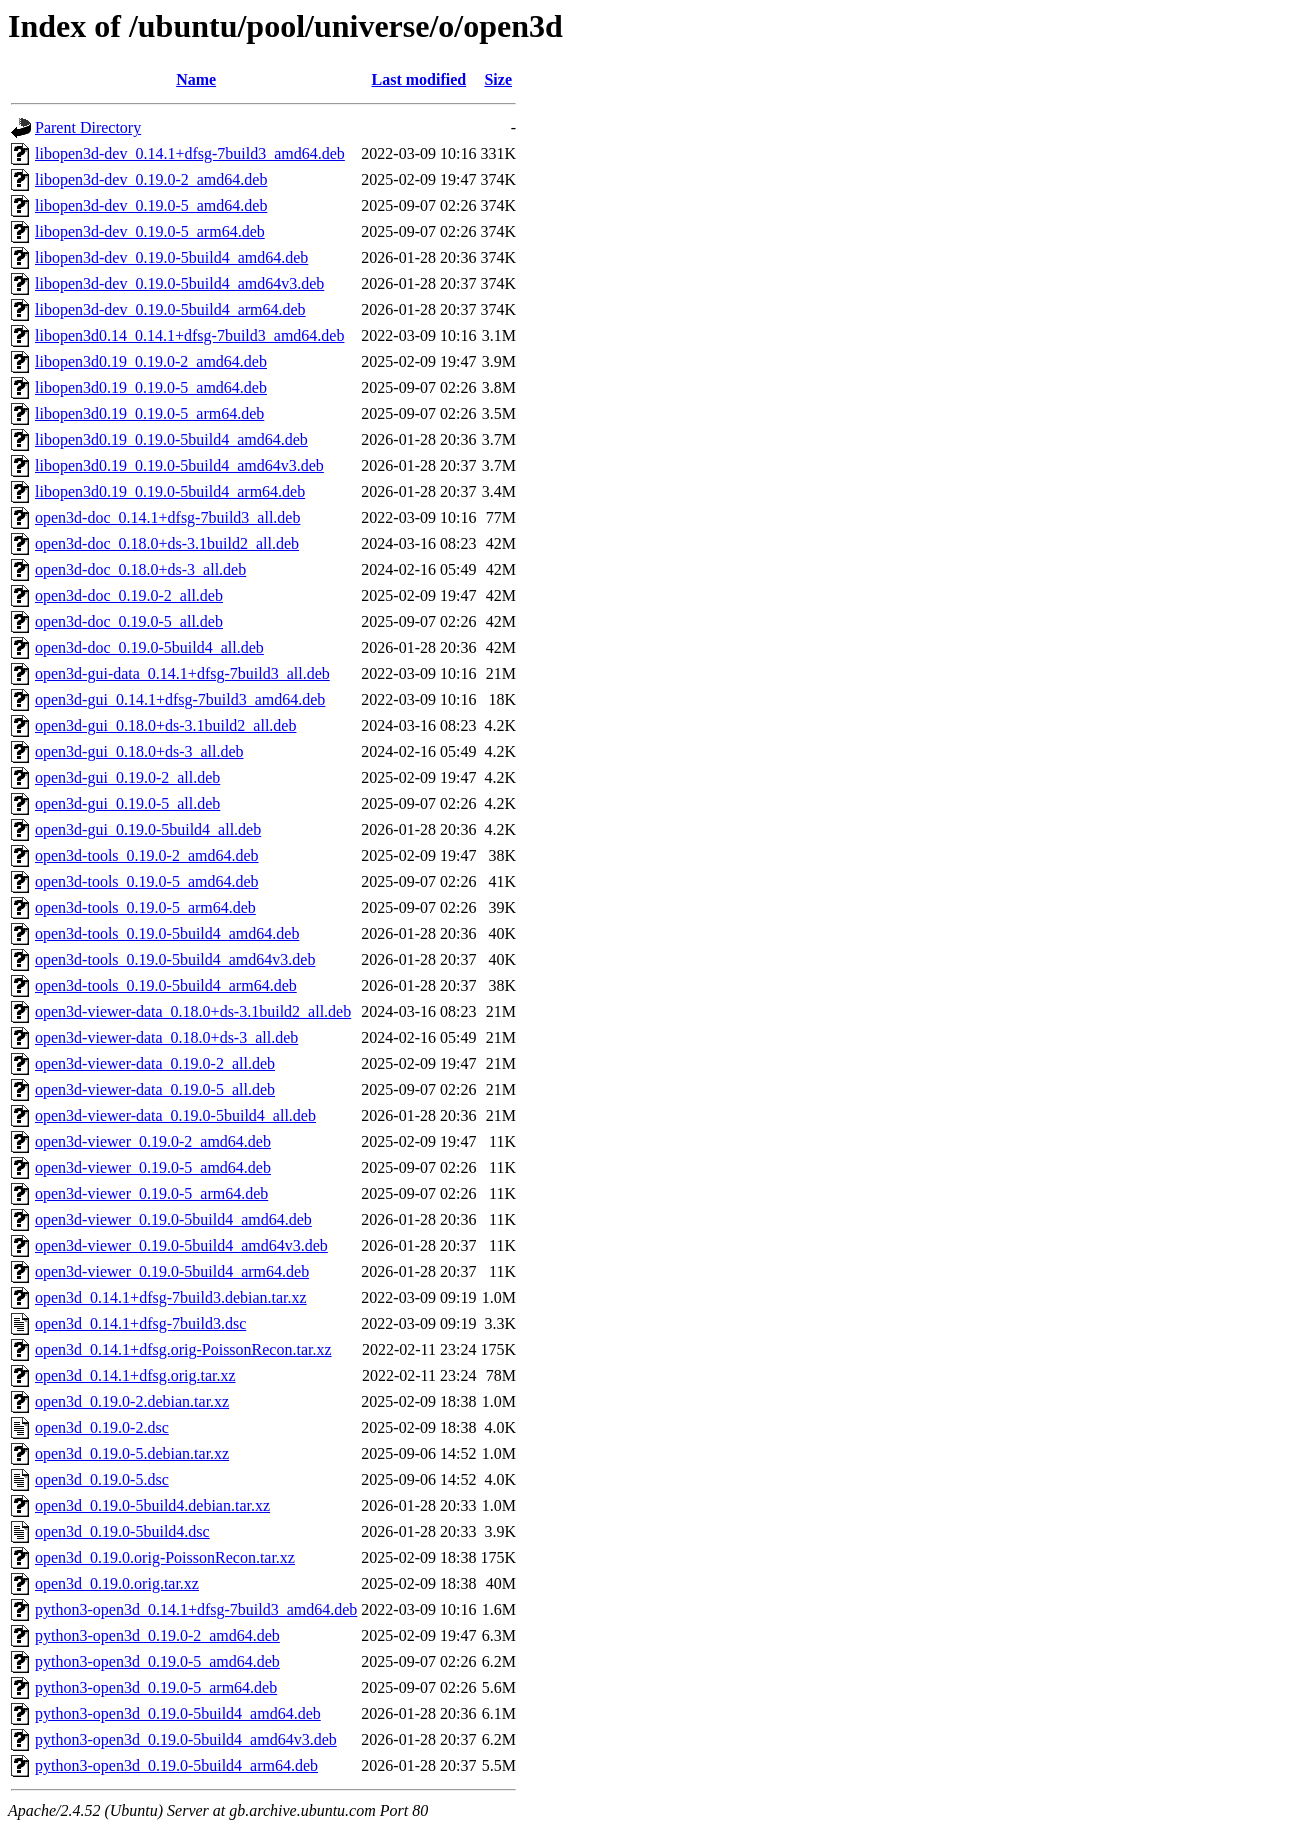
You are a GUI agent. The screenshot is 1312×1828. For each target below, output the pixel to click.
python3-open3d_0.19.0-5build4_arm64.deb (176, 1765)
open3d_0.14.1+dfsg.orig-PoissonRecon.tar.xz (183, 1349)
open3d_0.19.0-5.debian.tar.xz (132, 1453)
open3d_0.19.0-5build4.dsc (122, 1531)
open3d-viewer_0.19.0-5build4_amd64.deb (173, 1219)
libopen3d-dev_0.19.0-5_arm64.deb (150, 231)
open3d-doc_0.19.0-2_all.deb (129, 595)
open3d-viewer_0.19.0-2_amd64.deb (153, 1141)
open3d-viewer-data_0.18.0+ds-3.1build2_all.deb (193, 1011)
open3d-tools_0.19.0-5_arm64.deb (145, 907)
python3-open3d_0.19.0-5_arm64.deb (156, 1687)
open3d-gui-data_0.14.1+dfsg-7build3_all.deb (182, 673)
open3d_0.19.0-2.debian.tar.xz (132, 1401)
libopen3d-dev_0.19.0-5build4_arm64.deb (170, 309)
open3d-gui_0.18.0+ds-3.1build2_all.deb (165, 725)
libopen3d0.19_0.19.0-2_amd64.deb (151, 361)
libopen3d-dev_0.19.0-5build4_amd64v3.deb (179, 283)
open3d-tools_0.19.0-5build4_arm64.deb (166, 985)
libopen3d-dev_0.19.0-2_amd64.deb (151, 179)
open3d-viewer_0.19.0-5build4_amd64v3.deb (181, 1245)
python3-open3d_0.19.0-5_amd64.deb (157, 1661)
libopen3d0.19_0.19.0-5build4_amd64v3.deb (179, 465)
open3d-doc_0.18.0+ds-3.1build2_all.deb (167, 543)
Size (498, 79)
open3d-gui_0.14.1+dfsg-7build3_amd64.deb (180, 699)
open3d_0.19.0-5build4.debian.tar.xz (152, 1505)
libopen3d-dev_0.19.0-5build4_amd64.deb (171, 257)
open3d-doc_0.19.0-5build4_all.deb (149, 647)
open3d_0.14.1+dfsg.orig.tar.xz (135, 1375)
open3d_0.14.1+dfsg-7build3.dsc (140, 1323)
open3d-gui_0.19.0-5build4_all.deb (148, 829)
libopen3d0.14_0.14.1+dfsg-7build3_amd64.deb (189, 335)
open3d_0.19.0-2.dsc (102, 1427)
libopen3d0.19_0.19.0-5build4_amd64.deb (171, 439)
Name (196, 79)
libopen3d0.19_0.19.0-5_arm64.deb (149, 413)
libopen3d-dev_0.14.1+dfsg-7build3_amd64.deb (190, 153)
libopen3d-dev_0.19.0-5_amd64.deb (151, 205)
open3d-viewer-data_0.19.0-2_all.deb (155, 1063)
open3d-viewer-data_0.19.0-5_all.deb (155, 1089)
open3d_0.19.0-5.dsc (102, 1479)
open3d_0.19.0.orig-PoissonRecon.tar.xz (165, 1557)
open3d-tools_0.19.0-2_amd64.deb (147, 855)
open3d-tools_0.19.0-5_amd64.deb (147, 881)
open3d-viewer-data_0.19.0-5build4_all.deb (175, 1115)
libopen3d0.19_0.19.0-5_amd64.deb (151, 387)
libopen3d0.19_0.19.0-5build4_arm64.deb (170, 491)
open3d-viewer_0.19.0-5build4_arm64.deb (172, 1271)
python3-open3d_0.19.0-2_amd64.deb (157, 1635)
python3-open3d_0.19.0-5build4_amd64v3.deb (186, 1739)
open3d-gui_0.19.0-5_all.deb (127, 803)
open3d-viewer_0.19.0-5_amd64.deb (153, 1167)
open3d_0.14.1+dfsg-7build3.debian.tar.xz (171, 1297)
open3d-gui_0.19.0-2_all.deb (127, 777)
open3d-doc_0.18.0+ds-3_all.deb (140, 569)
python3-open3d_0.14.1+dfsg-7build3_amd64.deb (196, 1609)
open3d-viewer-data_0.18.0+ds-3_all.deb (166, 1037)
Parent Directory (88, 127)
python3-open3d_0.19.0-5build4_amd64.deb (178, 1713)
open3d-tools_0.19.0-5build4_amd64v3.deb (175, 959)
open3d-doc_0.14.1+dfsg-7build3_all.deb (167, 517)
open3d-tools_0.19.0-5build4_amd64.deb (167, 933)
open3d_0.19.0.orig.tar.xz (117, 1583)
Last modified (419, 79)
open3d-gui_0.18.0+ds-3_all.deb (139, 751)
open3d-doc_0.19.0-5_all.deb (129, 621)
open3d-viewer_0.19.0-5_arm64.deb (151, 1193)
